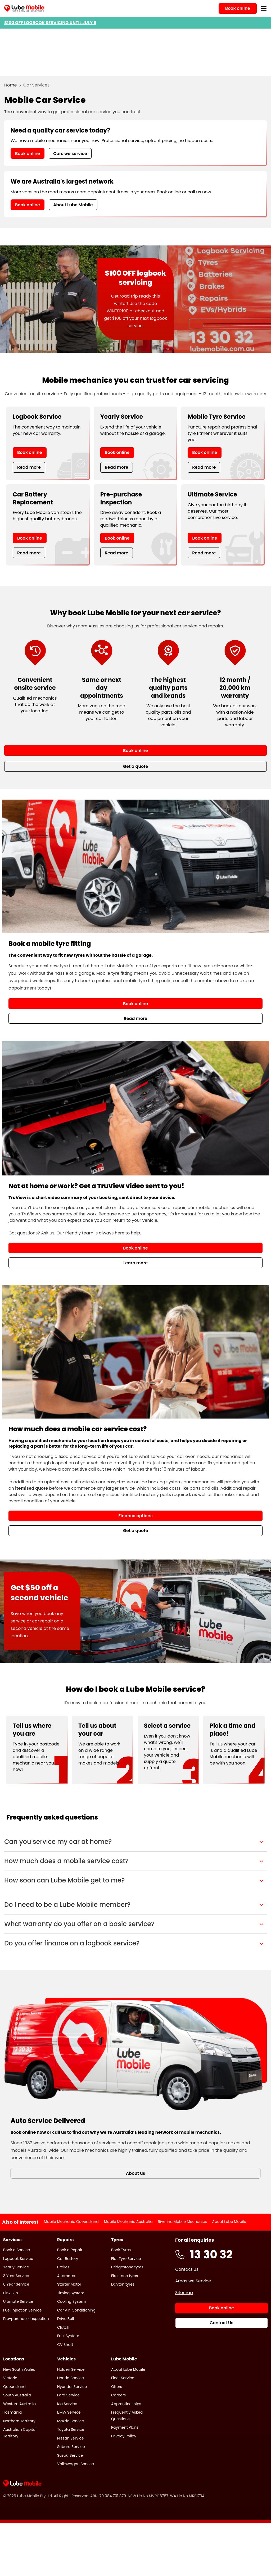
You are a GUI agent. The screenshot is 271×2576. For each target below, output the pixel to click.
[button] (135, 1841)
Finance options (135, 1516)
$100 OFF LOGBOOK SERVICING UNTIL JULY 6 (50, 23)
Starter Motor (69, 2284)
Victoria (10, 2378)
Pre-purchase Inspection (26, 2318)
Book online (27, 154)
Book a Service (16, 2250)
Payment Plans (125, 2427)
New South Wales (19, 2369)
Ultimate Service (18, 2301)
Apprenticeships (126, 2403)
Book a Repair (69, 2250)
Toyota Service (70, 2429)
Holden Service (71, 2369)
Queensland (14, 2386)
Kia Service (67, 2403)
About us (135, 2173)
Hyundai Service (72, 2386)
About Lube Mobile (73, 205)
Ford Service (68, 2395)
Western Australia (19, 2403)
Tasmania (12, 2412)
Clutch (63, 2327)
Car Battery (67, 2258)
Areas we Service (193, 2281)
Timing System (70, 2293)
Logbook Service (18, 2258)
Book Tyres (121, 2250)
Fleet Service (122, 2378)
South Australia (17, 2395)
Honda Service (70, 2378)
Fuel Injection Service (22, 2310)
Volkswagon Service (75, 2463)
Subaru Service (71, 2446)
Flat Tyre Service (126, 2258)
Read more (29, 467)
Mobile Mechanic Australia (128, 2221)
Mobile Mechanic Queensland (71, 2221)
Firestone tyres (124, 2275)
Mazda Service (70, 2421)
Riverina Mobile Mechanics (182, 2221)
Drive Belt (65, 2318)
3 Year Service (16, 2275)
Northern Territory (19, 2421)
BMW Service (69, 2412)
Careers (118, 2395)
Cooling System (71, 2301)
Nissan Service (70, 2438)
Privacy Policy (123, 2436)
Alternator (66, 2275)
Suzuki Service (70, 2455)
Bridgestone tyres (127, 2267)
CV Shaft (65, 2344)
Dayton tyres (122, 2284)
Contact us (186, 2269)
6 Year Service (16, 2284)
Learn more (135, 1263)
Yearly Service (16, 2267)
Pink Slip (10, 2293)
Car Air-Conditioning (76, 2310)
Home (10, 85)
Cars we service (70, 154)
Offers (116, 2386)
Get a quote (135, 1531)
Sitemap (184, 2293)
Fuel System (68, 2335)
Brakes (63, 2267)
